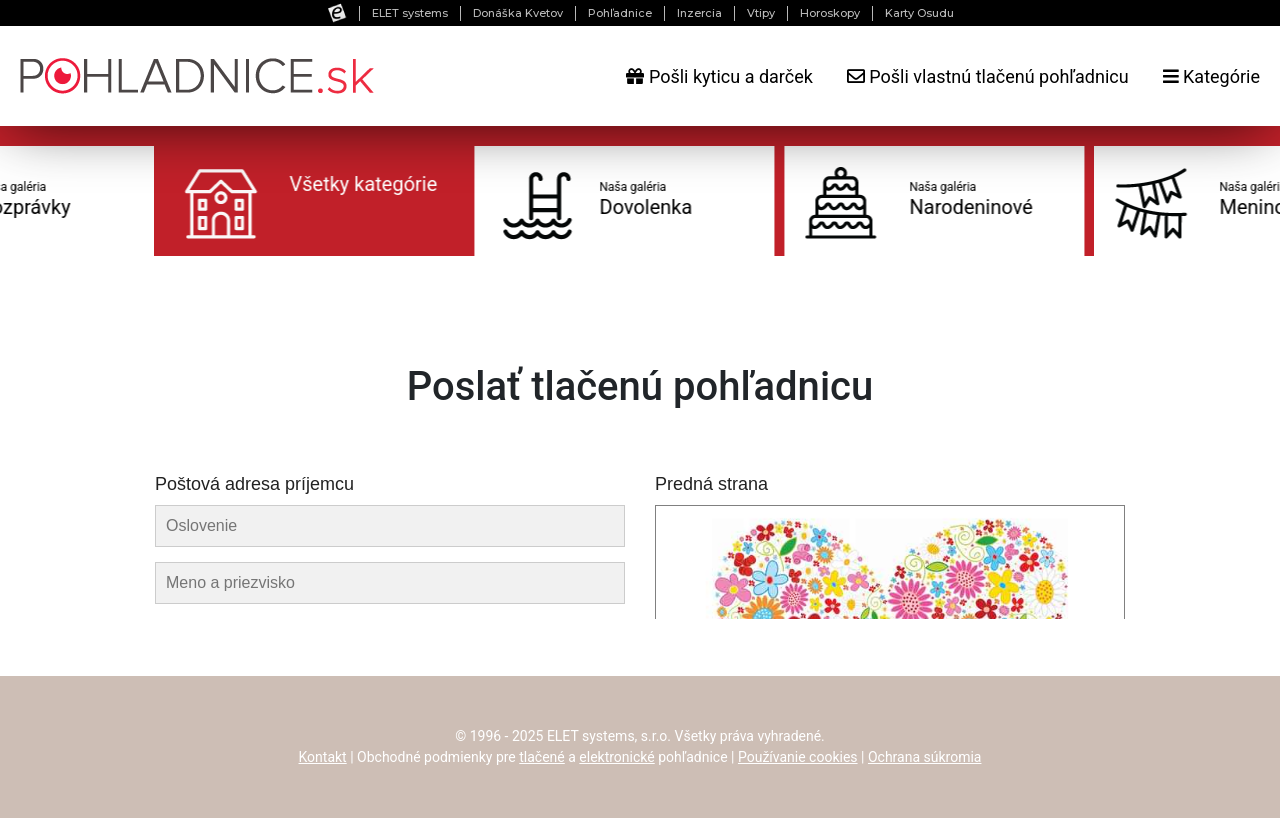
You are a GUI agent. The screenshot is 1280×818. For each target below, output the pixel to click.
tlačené (542, 757)
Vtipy (761, 13)
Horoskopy (830, 13)
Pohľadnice (620, 13)
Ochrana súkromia (925, 757)
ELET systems (410, 13)
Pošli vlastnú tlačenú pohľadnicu (988, 76)
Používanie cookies (798, 757)
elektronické (616, 757)
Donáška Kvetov (518, 13)
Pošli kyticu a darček (719, 76)
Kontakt (323, 757)
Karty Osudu (919, 13)
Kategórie (1211, 76)
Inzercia (699, 13)
